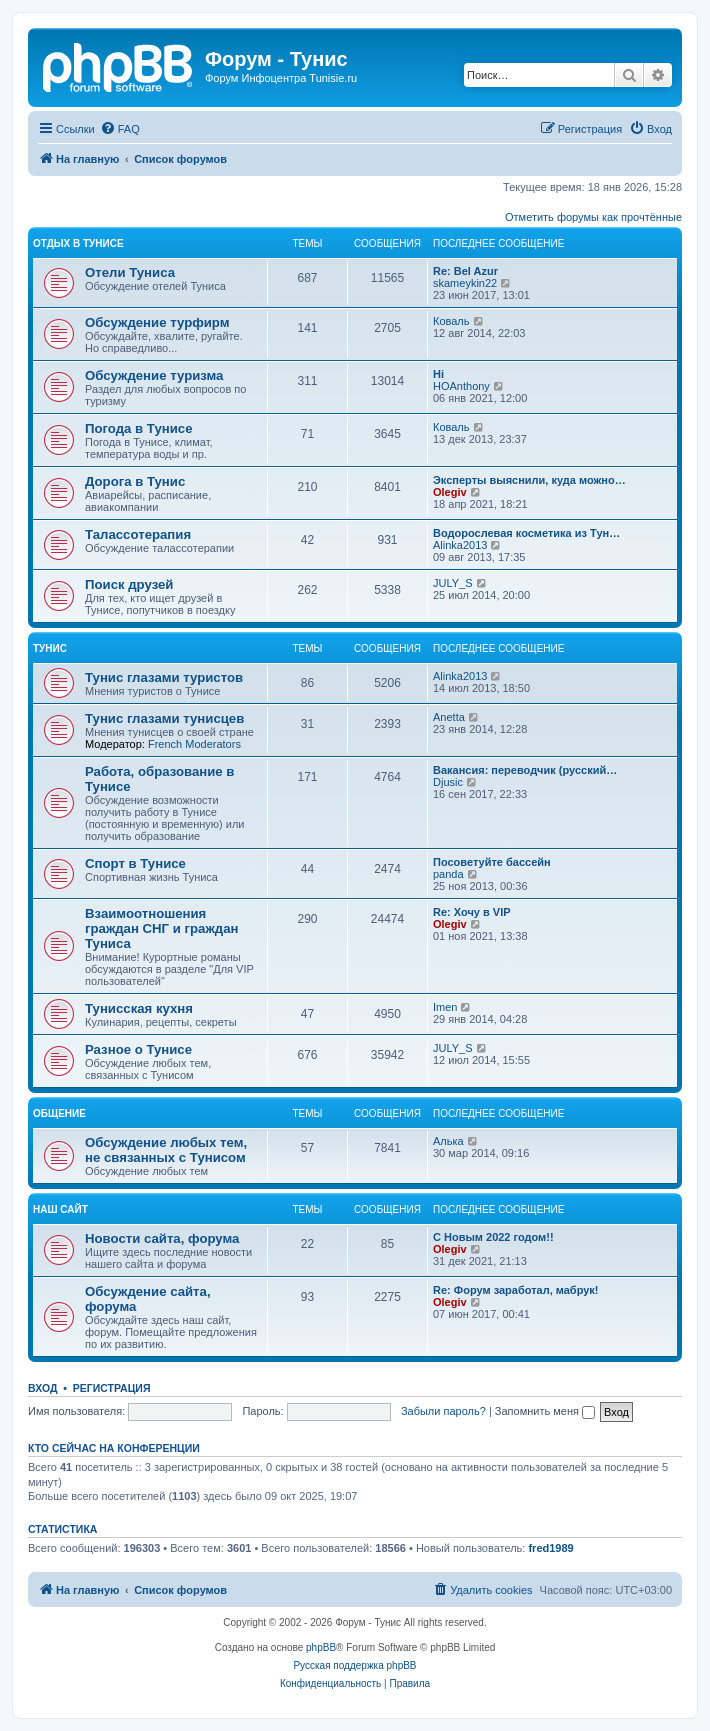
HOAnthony (461, 386)
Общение (59, 1113)
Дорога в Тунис (135, 481)
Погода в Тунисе (139, 428)
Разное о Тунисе (138, 1049)
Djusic (448, 782)
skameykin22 (465, 283)
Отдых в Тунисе (78, 243)
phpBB (321, 1647)
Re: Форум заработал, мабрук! (516, 1290)
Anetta (449, 717)
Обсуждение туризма (154, 375)
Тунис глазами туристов (164, 677)
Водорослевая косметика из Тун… (526, 533)
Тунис (50, 648)
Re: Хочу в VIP (472, 912)
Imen (445, 1007)
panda (448, 874)
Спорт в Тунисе (135, 863)
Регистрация (112, 1388)
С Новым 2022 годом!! (493, 1237)
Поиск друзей (129, 584)
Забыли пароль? (443, 1411)
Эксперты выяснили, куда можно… (529, 480)
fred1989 (550, 1548)
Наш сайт (60, 1209)
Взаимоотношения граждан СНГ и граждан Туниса (161, 928)
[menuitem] (120, 129)
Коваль (451, 321)
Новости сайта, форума (162, 1238)
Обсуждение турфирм (157, 322)
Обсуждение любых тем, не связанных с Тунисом (166, 1150)
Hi (438, 374)
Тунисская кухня (139, 1008)
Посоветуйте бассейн (492, 862)
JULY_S (453, 583)
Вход (42, 1388)
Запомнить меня (545, 1411)
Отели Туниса (130, 272)
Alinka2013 (460, 545)
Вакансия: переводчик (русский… (525, 770)
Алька (448, 1141)
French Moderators (194, 744)
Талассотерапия (138, 534)
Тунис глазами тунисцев (164, 718)
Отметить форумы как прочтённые (593, 217)
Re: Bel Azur (465, 271)
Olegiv (450, 492)
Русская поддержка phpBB (354, 1665)
